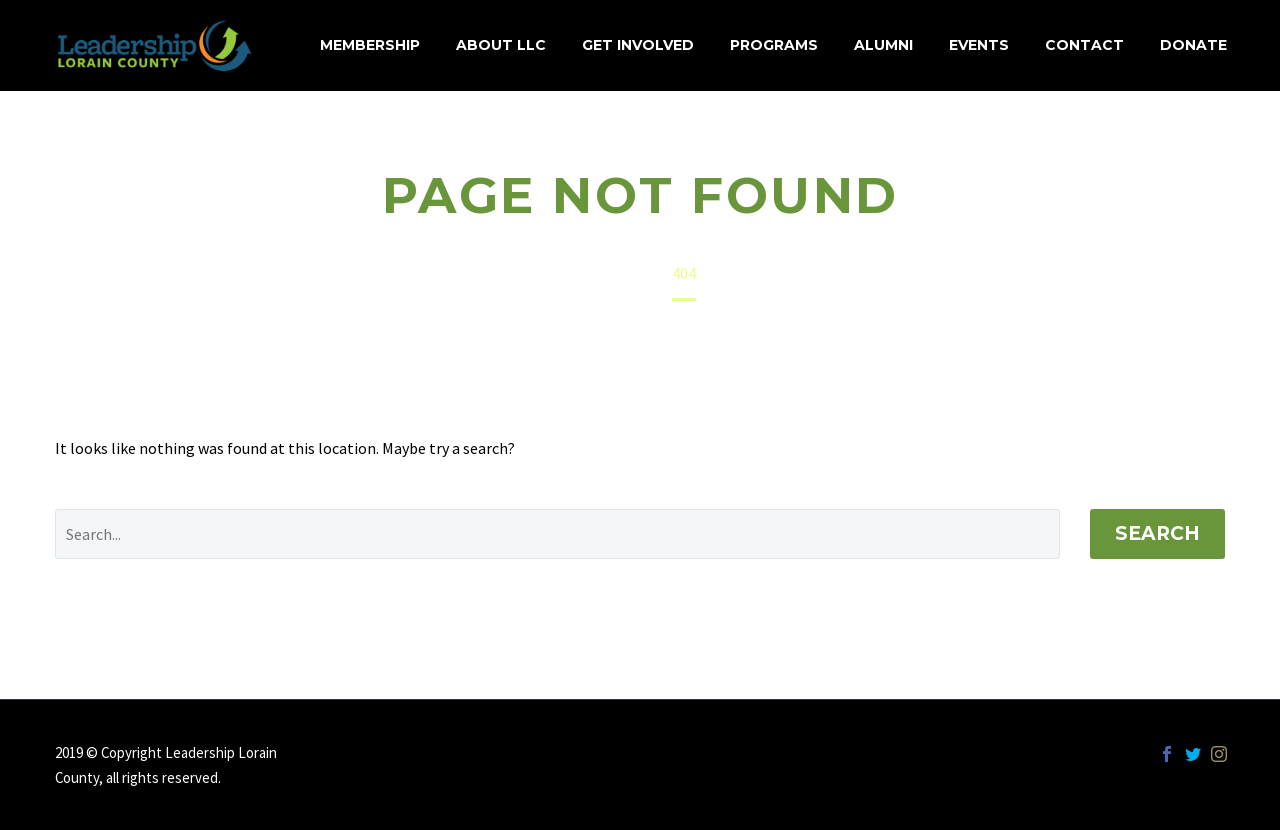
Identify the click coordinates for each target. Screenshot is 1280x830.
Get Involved (638, 45)
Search (1157, 533)
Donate (1193, 45)
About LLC (501, 45)
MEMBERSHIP (370, 45)
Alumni (883, 45)
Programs (774, 45)
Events (979, 45)
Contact (1084, 45)
